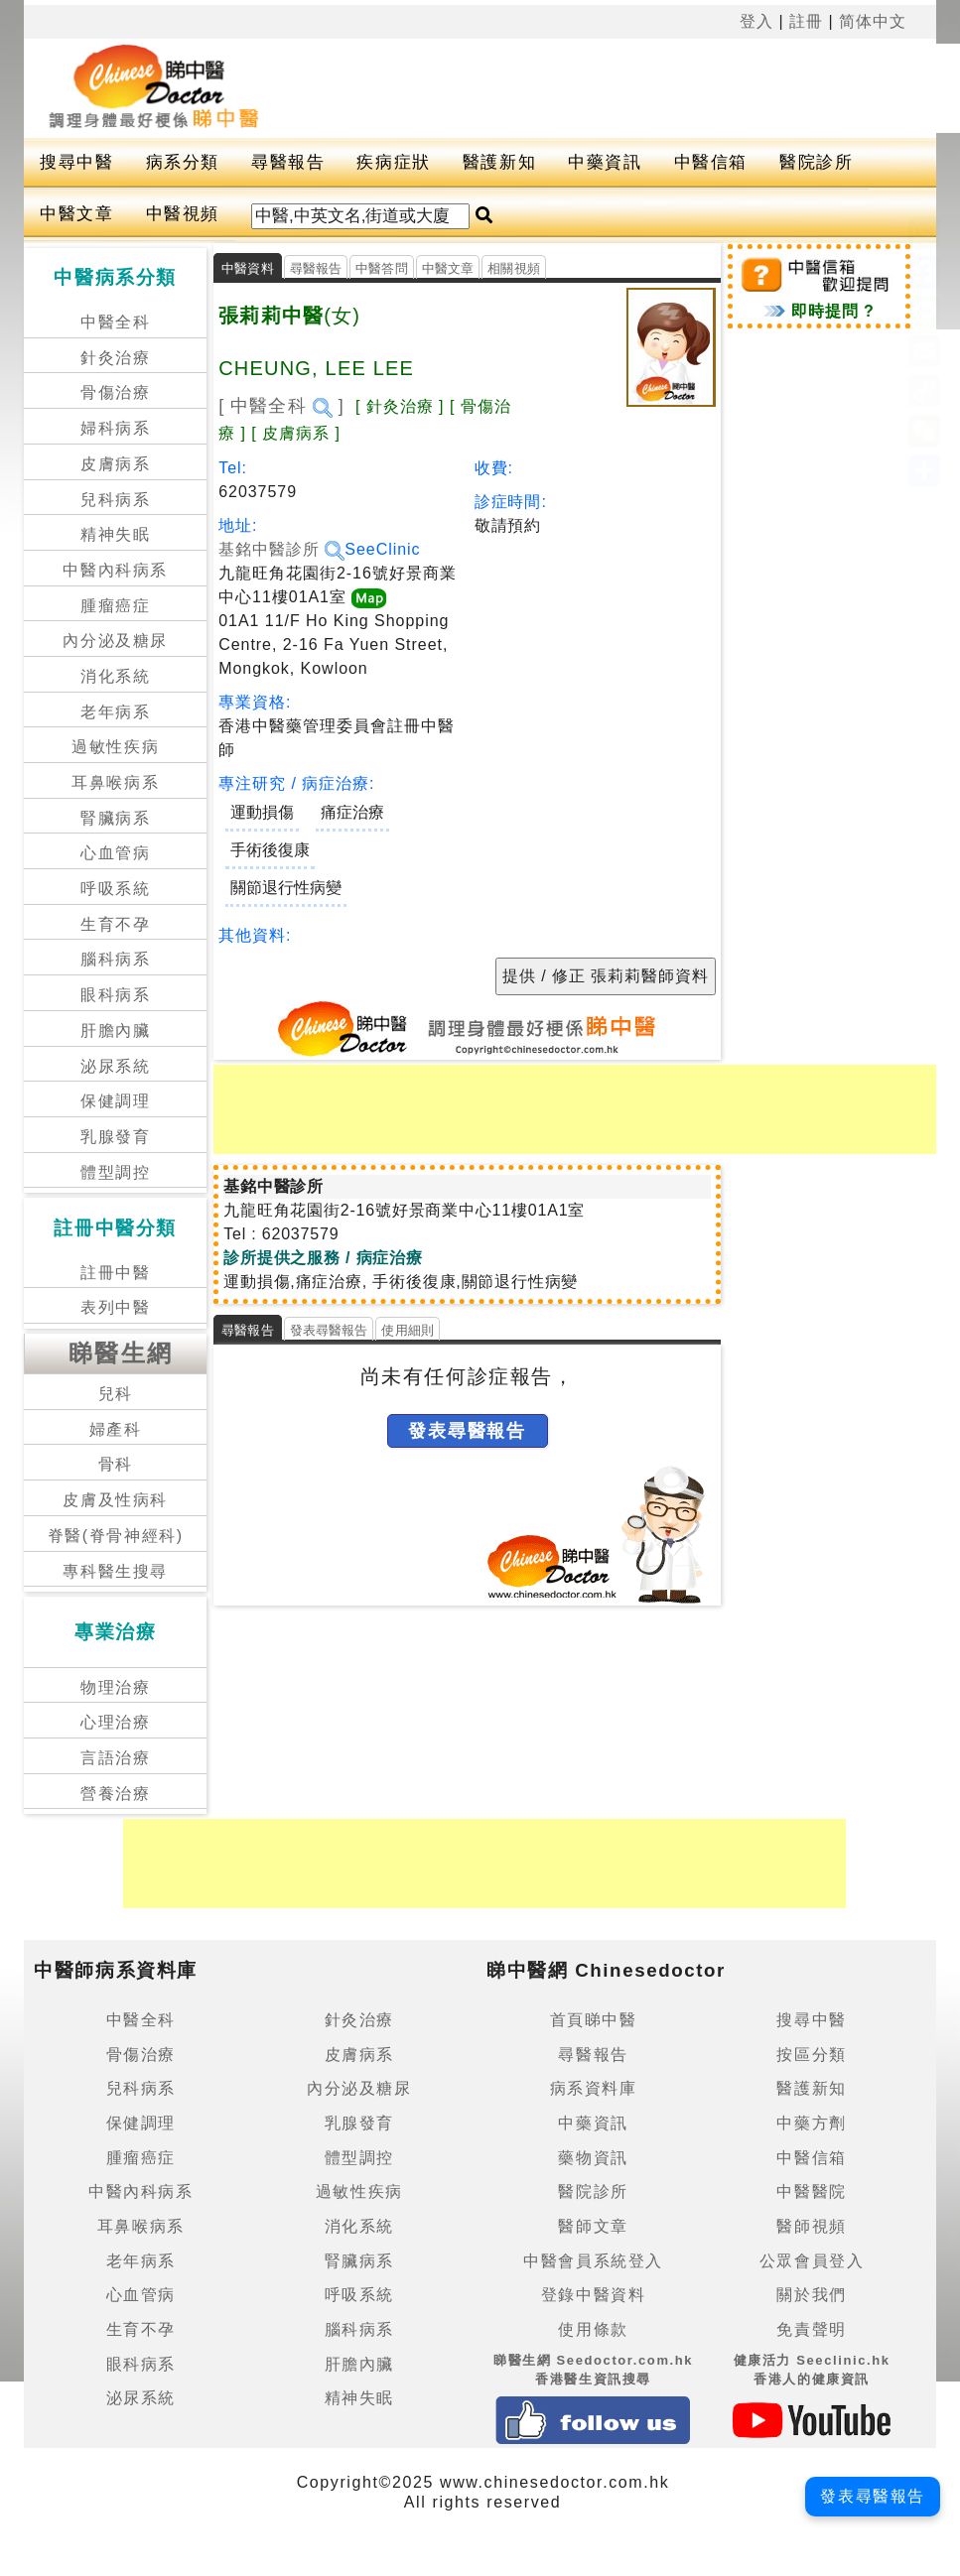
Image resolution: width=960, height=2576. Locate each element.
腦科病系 (115, 959)
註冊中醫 (115, 1272)
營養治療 (115, 1793)
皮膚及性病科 (115, 1499)
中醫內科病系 (115, 570)
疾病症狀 (393, 162)
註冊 (806, 21)
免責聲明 (811, 2329)
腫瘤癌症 (115, 605)
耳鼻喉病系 (115, 782)
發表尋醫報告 (329, 1330)
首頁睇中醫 (593, 2019)
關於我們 (811, 2294)
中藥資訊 (604, 162)
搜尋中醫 (76, 162)
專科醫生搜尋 (115, 1571)
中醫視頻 (182, 213)
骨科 (115, 1464)
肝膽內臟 (115, 1030)
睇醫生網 (121, 1353)
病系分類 (182, 162)
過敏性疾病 (115, 746)
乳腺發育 (115, 1136)
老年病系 (115, 712)
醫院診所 (816, 162)
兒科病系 (115, 499)
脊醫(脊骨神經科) (116, 1535)
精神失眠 (115, 534)
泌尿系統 (115, 1066)
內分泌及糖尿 (115, 640)
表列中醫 (115, 1307)
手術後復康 (270, 849)
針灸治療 (115, 357)
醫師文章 (592, 2226)
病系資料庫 (593, 2088)
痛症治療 (352, 812)
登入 (756, 21)
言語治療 (115, 1757)
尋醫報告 (288, 162)
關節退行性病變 (286, 887)
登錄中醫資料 (593, 2294)
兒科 (115, 1393)
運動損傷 (262, 812)
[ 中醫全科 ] (281, 406)
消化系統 (115, 676)
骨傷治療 (115, 392)
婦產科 (115, 1429)
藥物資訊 (592, 2157)
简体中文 (872, 21)
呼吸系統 (115, 888)
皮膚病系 (115, 463)
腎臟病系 (115, 818)
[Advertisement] (574, 1109)
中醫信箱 (711, 162)
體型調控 (115, 1172)
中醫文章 (76, 213)
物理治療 (115, 1687)
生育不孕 (115, 924)
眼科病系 (115, 994)
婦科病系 (115, 428)
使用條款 (592, 2329)
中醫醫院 (811, 2191)
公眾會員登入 (812, 2261)
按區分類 (811, 2054)
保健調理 (115, 1101)
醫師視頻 (811, 2226)
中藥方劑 (811, 2123)
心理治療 (115, 1722)
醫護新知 (499, 162)
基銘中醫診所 (281, 549)
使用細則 (407, 1330)
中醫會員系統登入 (593, 2261)
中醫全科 (115, 322)
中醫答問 (381, 268)
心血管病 (115, 852)
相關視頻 (513, 268)
